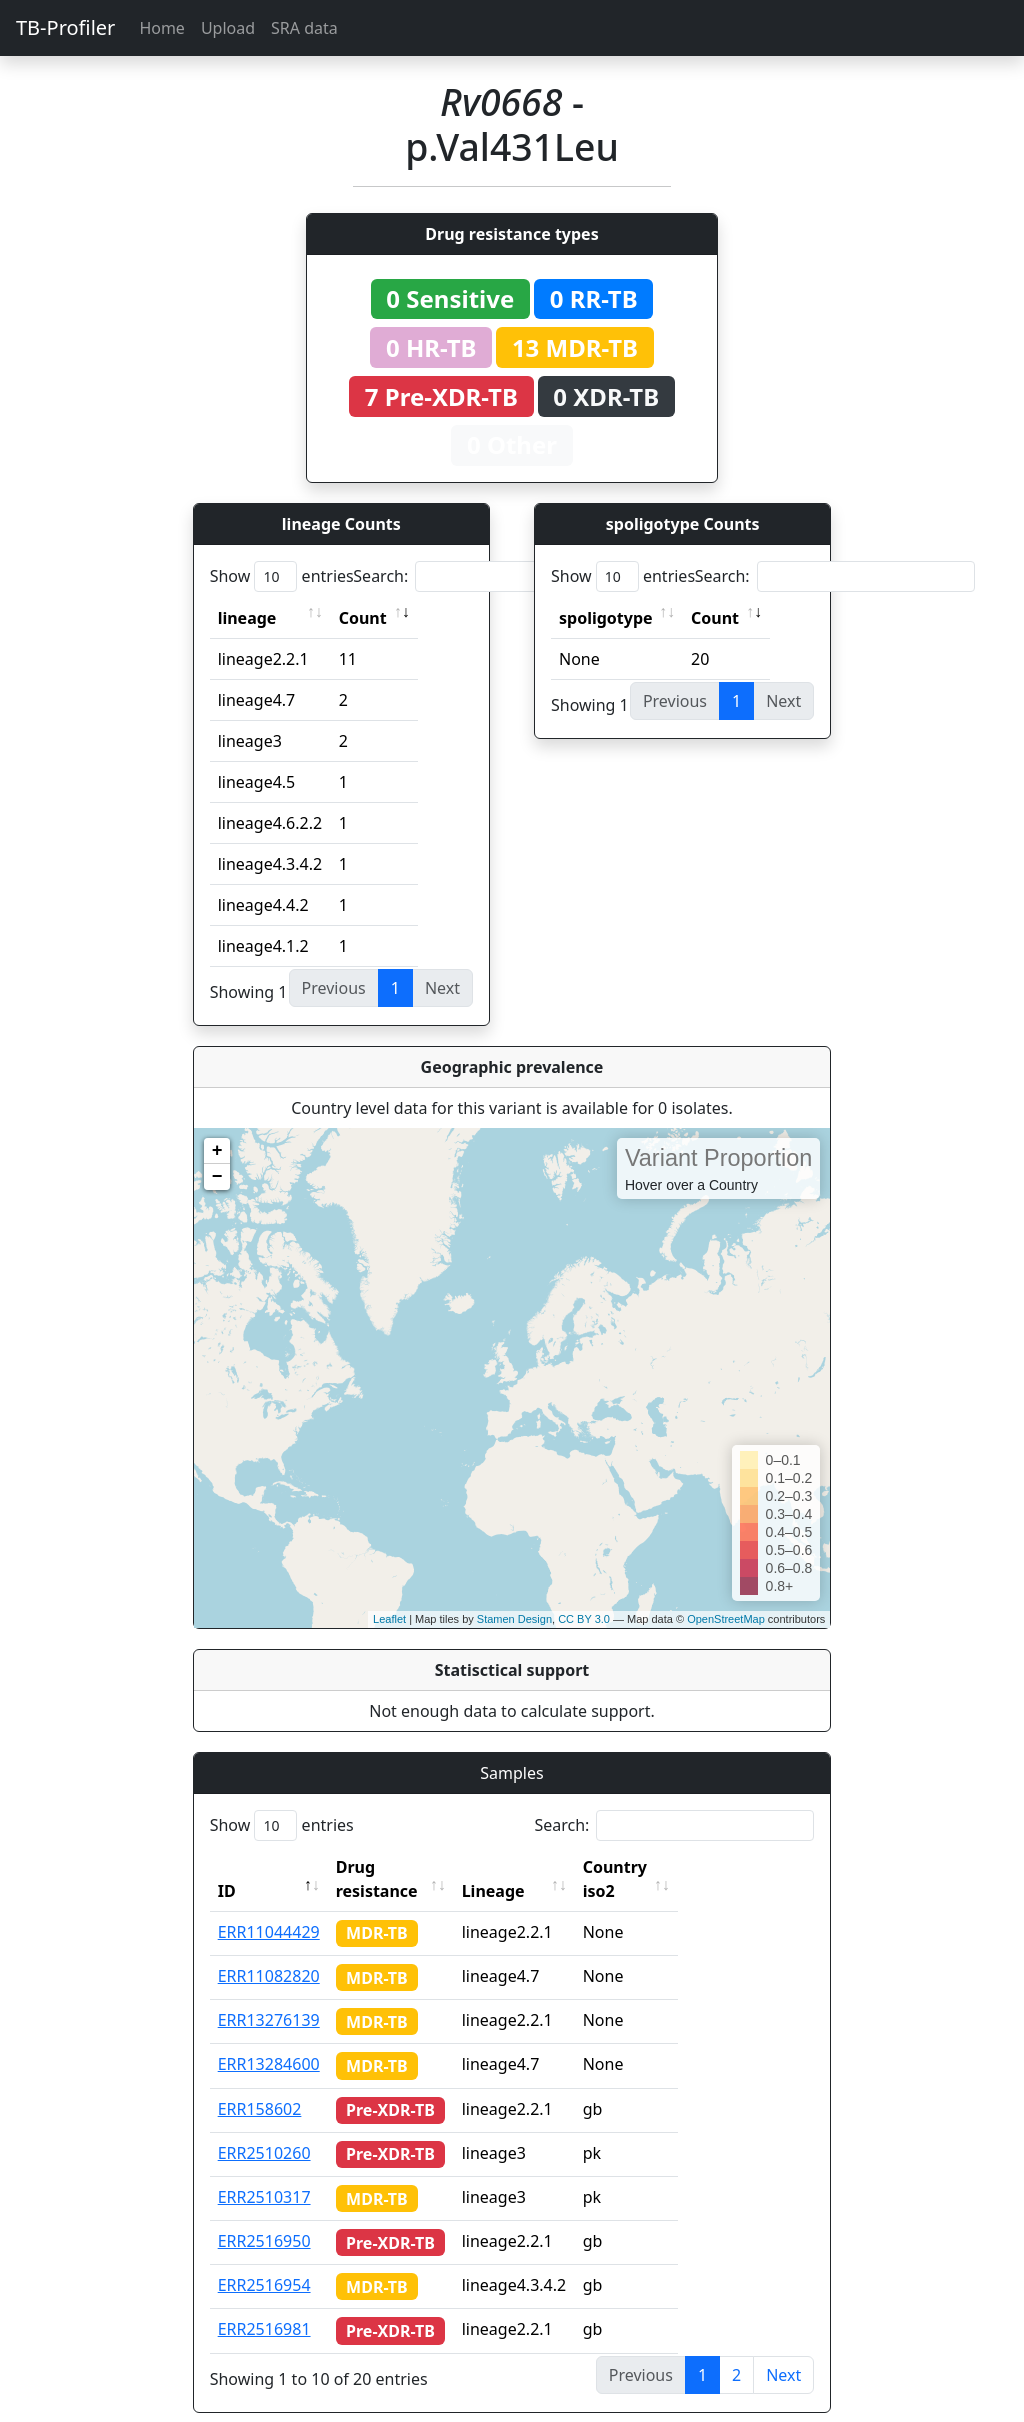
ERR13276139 (269, 1996)
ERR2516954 (264, 2261)
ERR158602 (260, 2085)
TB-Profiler (65, 27)
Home (162, 28)
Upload (228, 28)
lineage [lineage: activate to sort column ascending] (247, 618)
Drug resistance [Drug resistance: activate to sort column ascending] (399, 1867)
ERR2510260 (264, 2129)
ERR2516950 (264, 2217)
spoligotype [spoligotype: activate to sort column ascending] (606, 618)
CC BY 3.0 (584, 1619)
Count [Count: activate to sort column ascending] (363, 618)
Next (783, 2351)
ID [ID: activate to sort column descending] (227, 1867)
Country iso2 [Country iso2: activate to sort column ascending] (671, 1867)
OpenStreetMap (726, 1619)
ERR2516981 (264, 2305)
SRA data (304, 28)
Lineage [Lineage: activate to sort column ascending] (531, 1867)
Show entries (282, 576)
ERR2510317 (264, 2173)
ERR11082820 (269, 1952)
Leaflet (389, 1619)
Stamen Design (514, 1619)
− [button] (217, 1177)
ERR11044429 (269, 1908)
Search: (493, 576)
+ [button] (217, 1151)
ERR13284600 (269, 2040)
